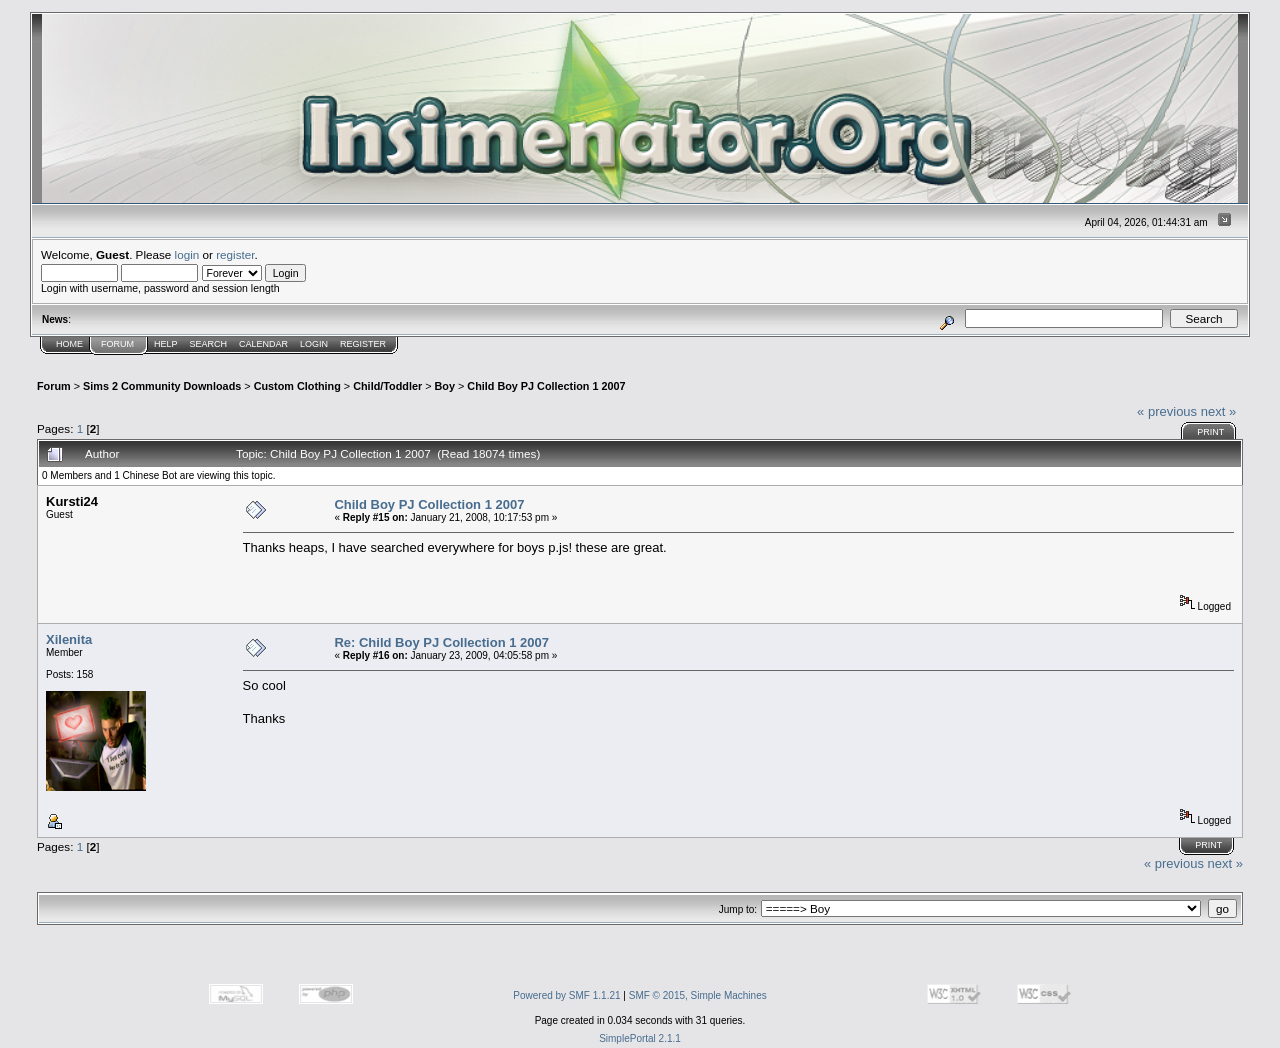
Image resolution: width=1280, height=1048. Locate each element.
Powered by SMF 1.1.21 (566, 995)
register (235, 254)
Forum (117, 344)
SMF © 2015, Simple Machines (698, 995)
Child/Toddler (387, 386)
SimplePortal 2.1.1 (640, 1038)
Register (363, 344)
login (187, 254)
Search (209, 344)
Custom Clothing (297, 386)
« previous (1167, 411)
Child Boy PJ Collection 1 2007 (546, 386)
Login (314, 344)
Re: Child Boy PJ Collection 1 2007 (441, 642)
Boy (445, 386)
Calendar (263, 344)
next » (1218, 411)
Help (166, 344)
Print (1210, 432)
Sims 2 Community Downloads (162, 386)
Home (69, 344)
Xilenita (69, 639)
